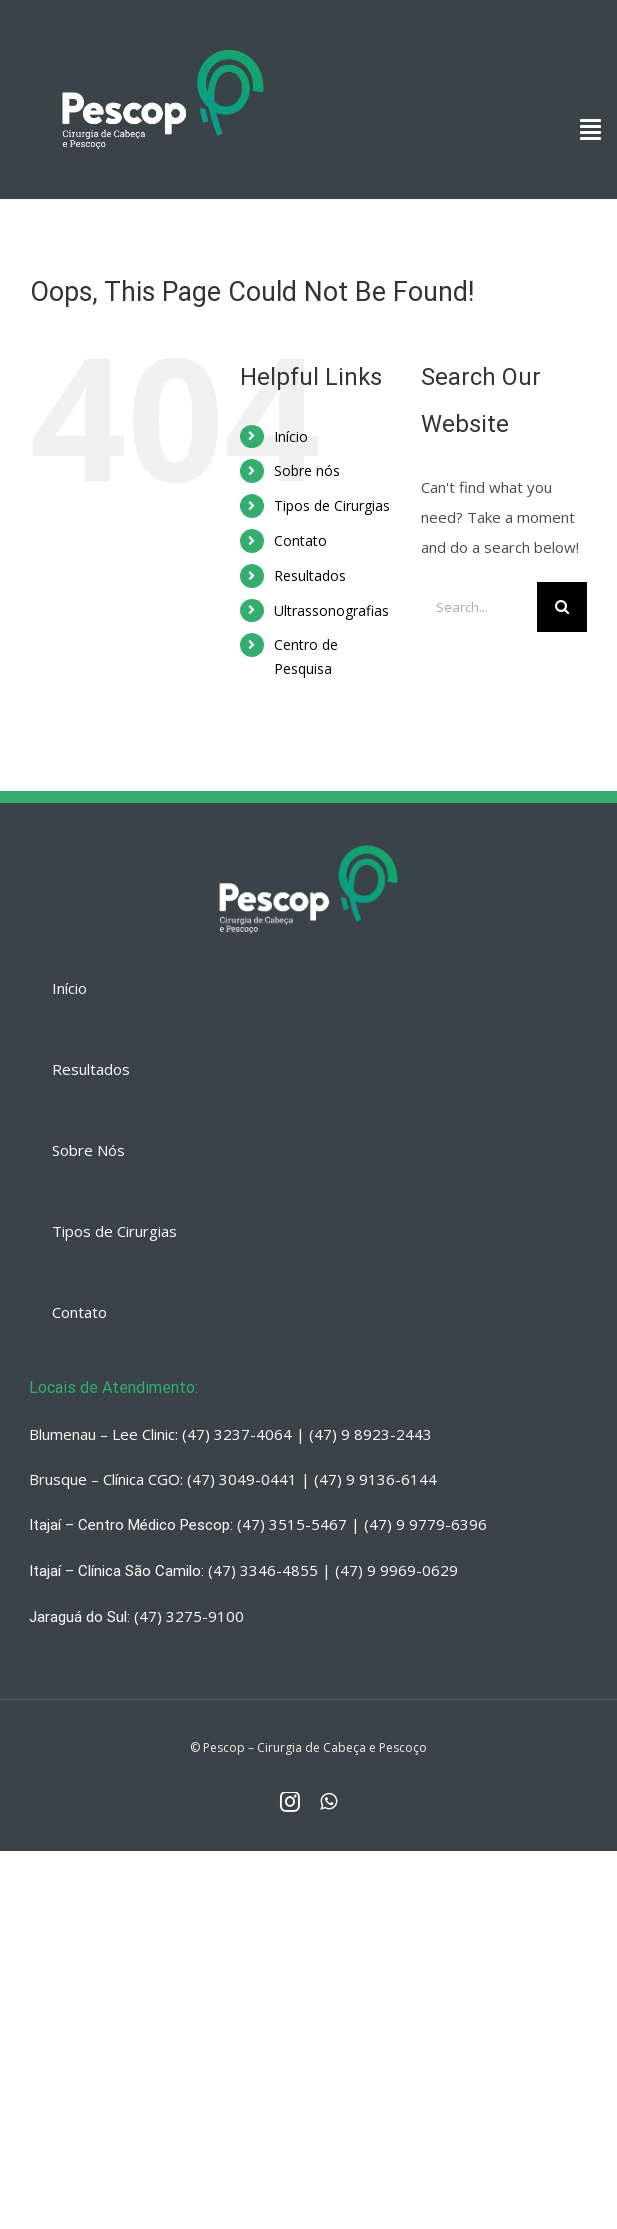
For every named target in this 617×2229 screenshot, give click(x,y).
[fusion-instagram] (290, 1802)
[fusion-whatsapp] (328, 1802)
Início (291, 436)
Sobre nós (307, 470)
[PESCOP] (162, 45)
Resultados (310, 575)
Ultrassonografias (331, 610)
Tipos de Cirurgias (332, 505)
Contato (300, 540)
